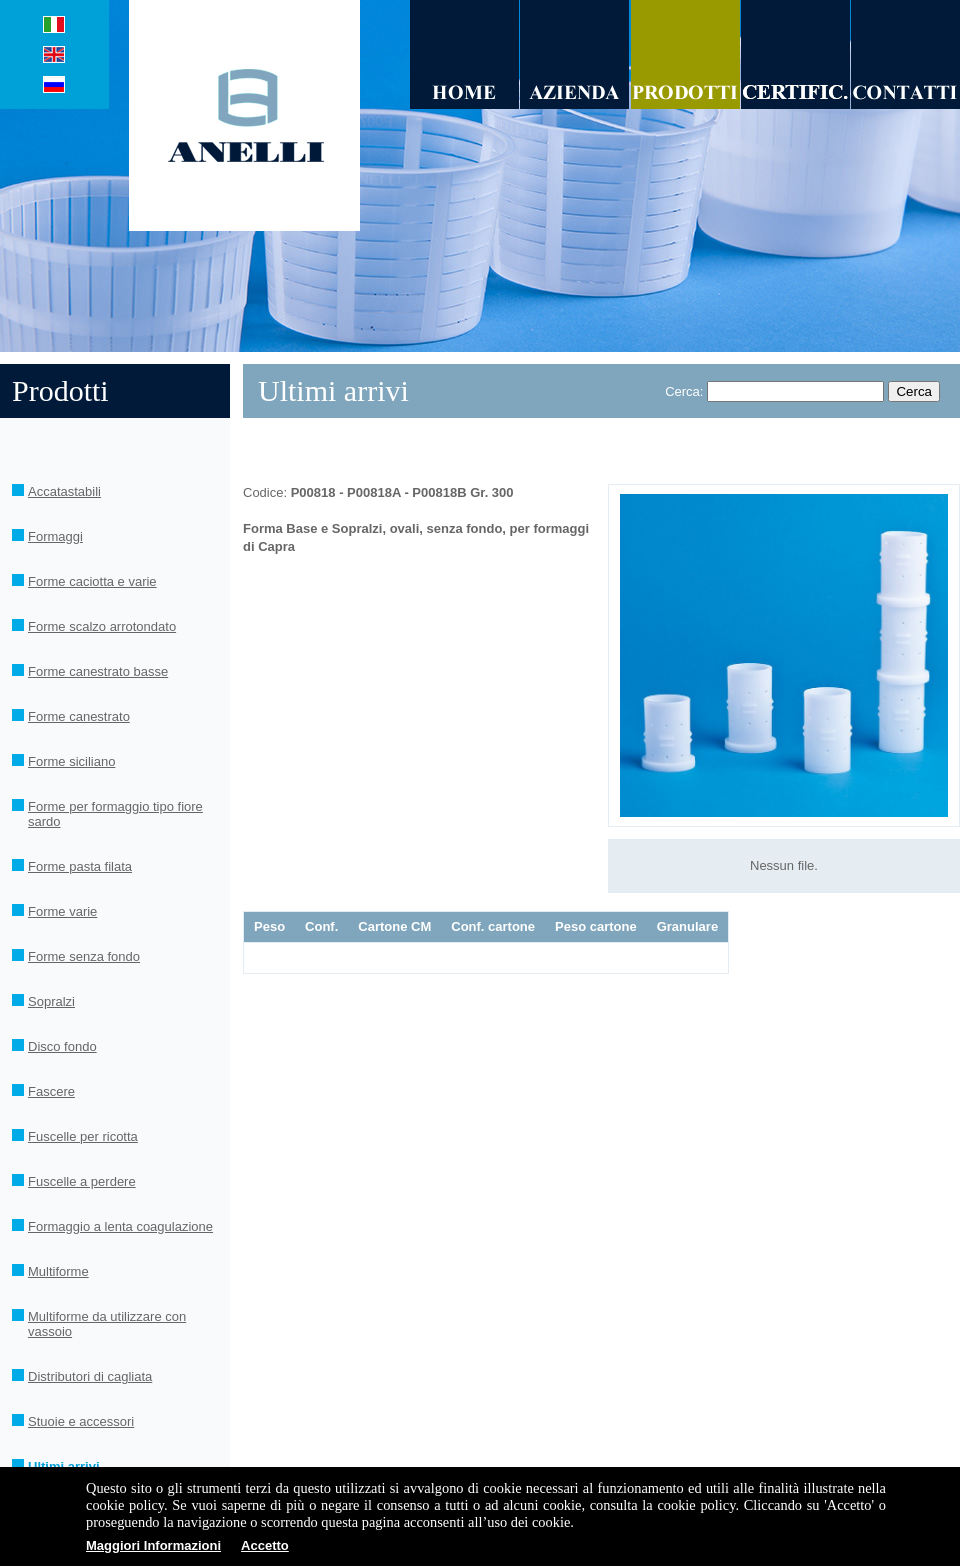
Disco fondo (62, 1046)
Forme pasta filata (80, 866)
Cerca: (684, 391)
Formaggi (55, 536)
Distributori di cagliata (90, 1376)
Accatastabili (64, 491)
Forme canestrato (79, 716)
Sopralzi (51, 1001)
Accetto (265, 1545)
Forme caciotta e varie (92, 581)
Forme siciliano (71, 761)
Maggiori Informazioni (153, 1545)
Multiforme (58, 1271)
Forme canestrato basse (98, 671)
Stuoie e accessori (81, 1421)
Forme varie (62, 911)
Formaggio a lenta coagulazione (120, 1226)
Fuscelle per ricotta (83, 1136)
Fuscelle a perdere (82, 1181)
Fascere (51, 1091)
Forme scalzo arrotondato (102, 626)
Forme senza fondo (84, 956)
